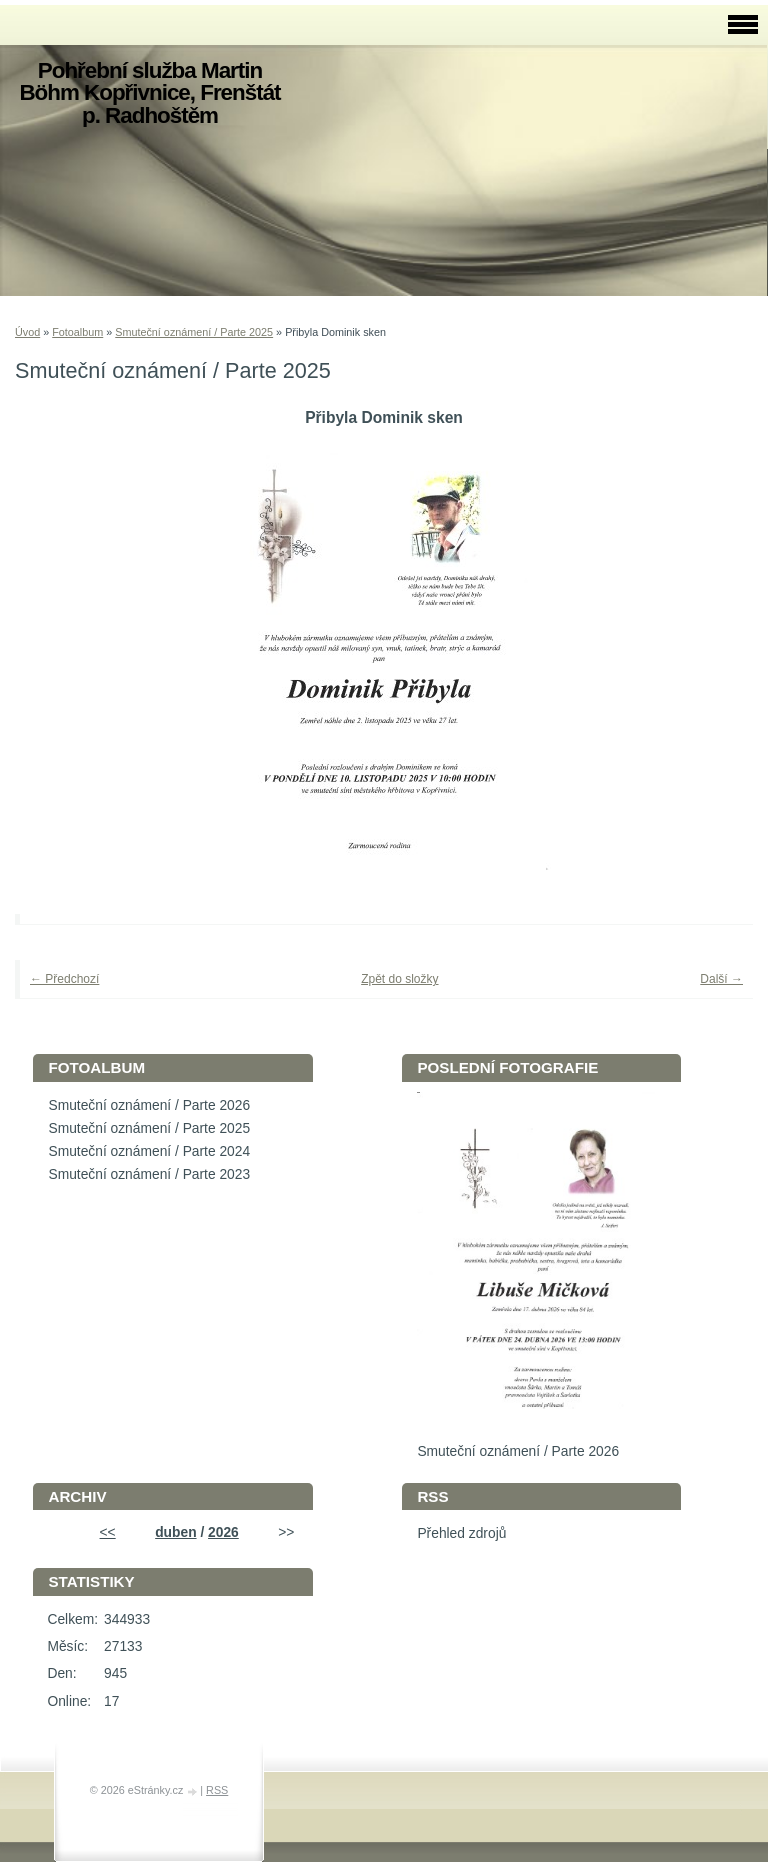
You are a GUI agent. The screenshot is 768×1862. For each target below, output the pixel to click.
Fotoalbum (77, 332)
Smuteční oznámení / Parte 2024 (149, 1151)
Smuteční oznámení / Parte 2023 (149, 1174)
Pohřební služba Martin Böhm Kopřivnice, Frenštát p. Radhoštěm (149, 93)
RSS (217, 1790)
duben (175, 1532)
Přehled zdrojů (461, 1533)
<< (108, 1532)
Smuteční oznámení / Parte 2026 (149, 1105)
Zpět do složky (399, 979)
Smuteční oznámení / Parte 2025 (194, 332)
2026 (223, 1532)
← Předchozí (64, 979)
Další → (721, 979)
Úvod (27, 332)
